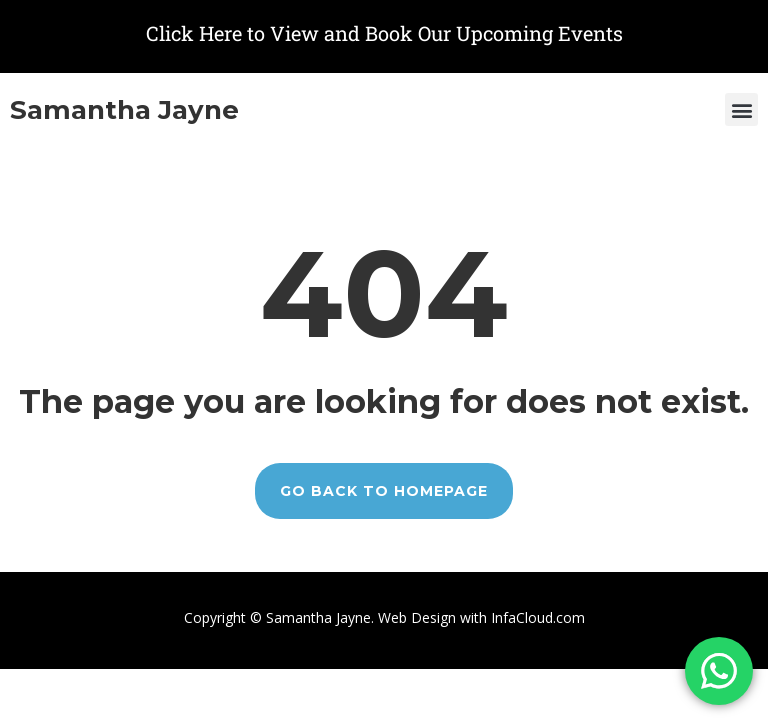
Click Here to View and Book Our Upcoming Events (384, 33)
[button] (741, 109)
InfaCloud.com (536, 617)
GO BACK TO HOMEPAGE (384, 491)
